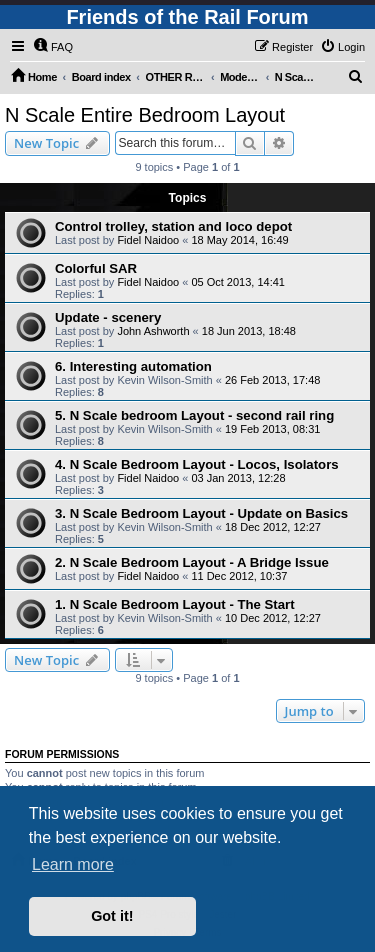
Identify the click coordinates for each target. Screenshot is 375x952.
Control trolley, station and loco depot (173, 226)
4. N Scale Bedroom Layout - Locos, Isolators (197, 464)
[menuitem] (53, 47)
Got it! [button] (112, 916)
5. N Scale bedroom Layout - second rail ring (194, 415)
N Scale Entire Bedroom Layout (145, 115)
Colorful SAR (96, 268)
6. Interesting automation (133, 366)
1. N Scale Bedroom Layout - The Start (175, 604)
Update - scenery (108, 317)
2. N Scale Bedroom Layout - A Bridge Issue (192, 562)
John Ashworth (153, 331)
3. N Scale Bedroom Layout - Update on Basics (201, 513)
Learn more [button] (73, 864)
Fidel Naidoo (148, 240)
